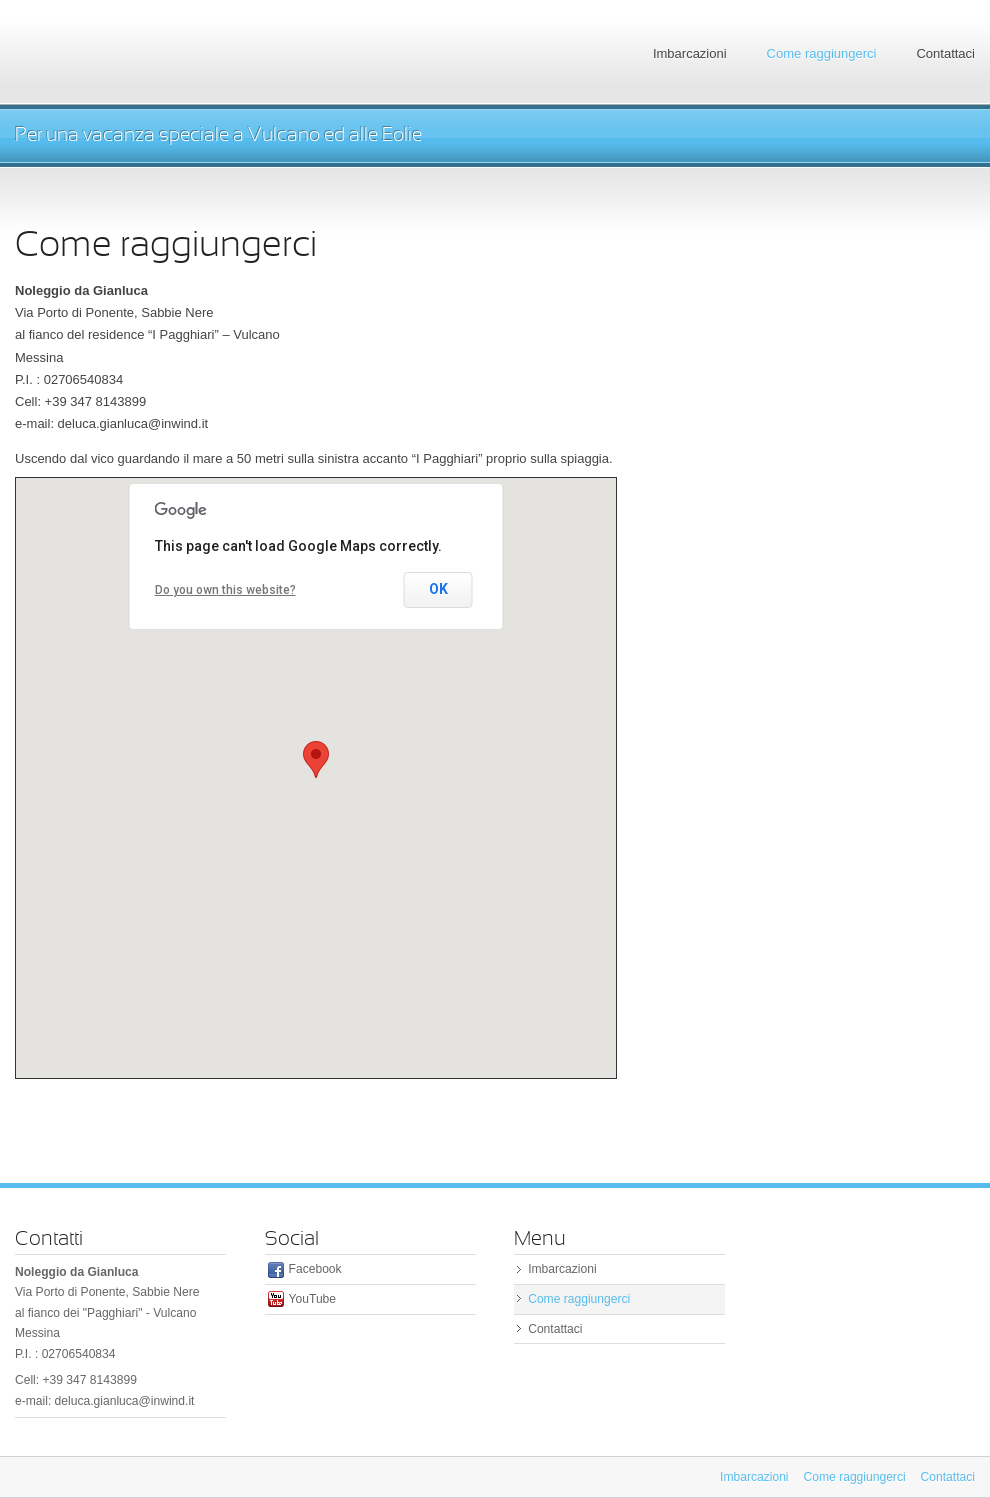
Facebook (315, 1269)
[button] (316, 759)
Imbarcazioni (690, 53)
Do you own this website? (225, 590)
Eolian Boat (165, 52)
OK (438, 589)
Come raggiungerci (822, 53)
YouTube (312, 1299)
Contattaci (945, 53)
